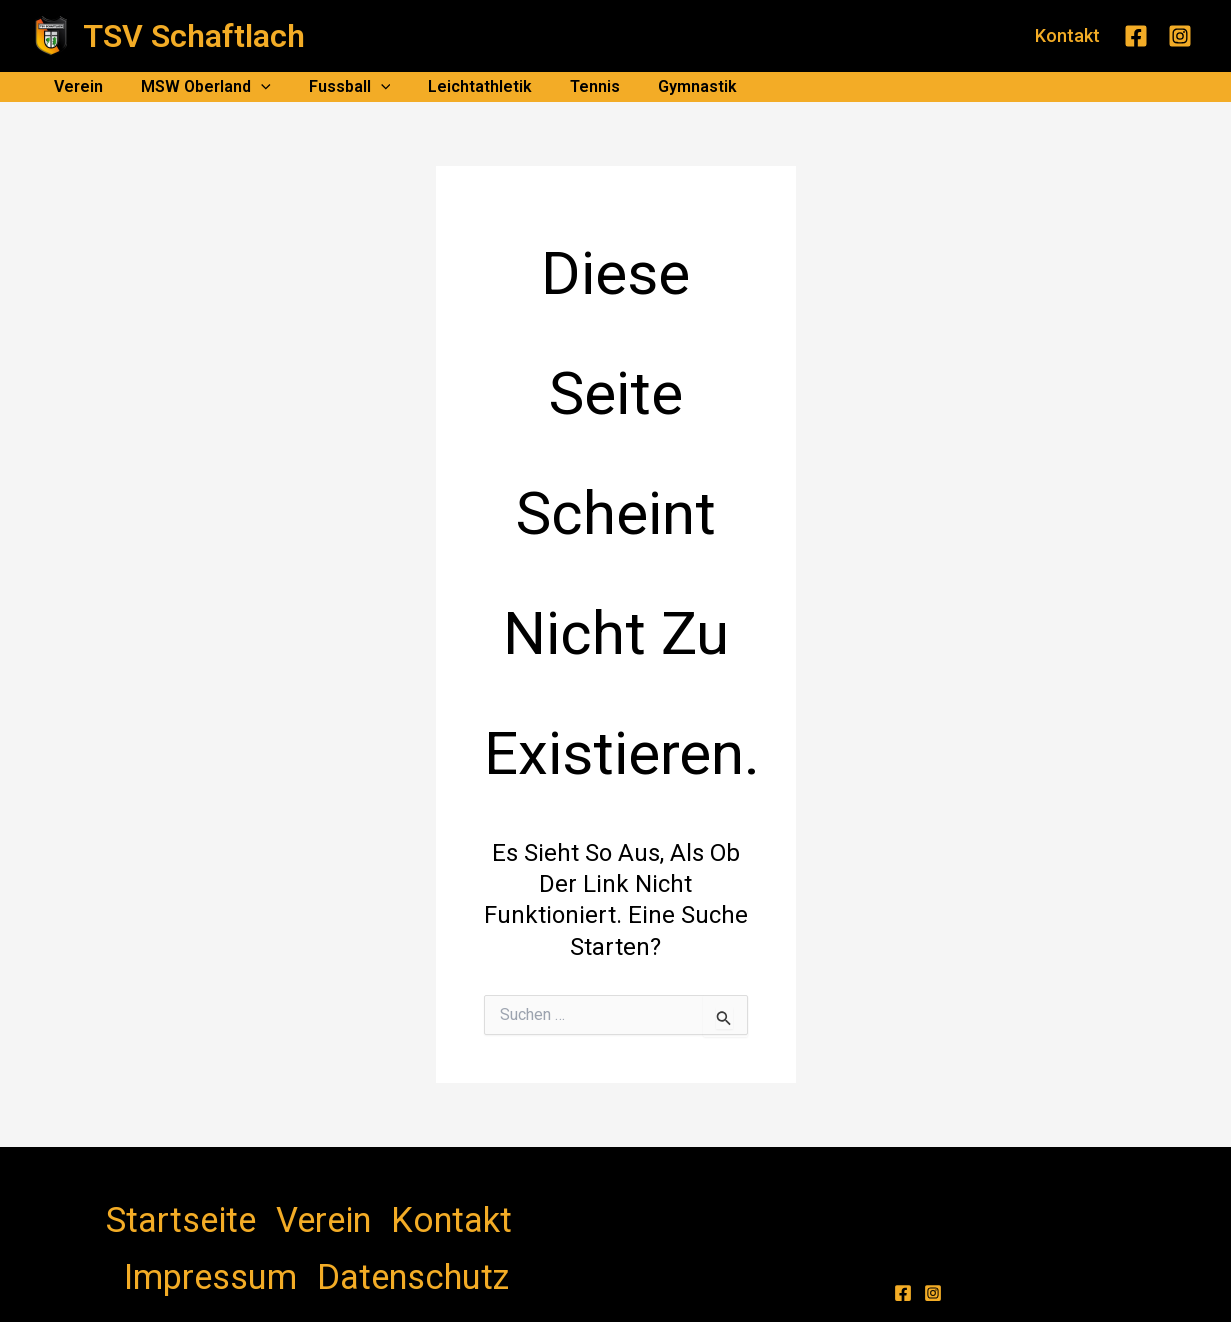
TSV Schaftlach (194, 36)
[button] (1067, 36)
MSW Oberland (197, 87)
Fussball (335, 87)
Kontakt (285, 1204)
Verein (75, 86)
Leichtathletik (459, 86)
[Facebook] (1136, 36)
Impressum (368, 1204)
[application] (252, 87)
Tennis (568, 86)
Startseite (147, 1204)
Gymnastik (664, 86)
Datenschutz (468, 1204)
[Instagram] (1180, 36)
